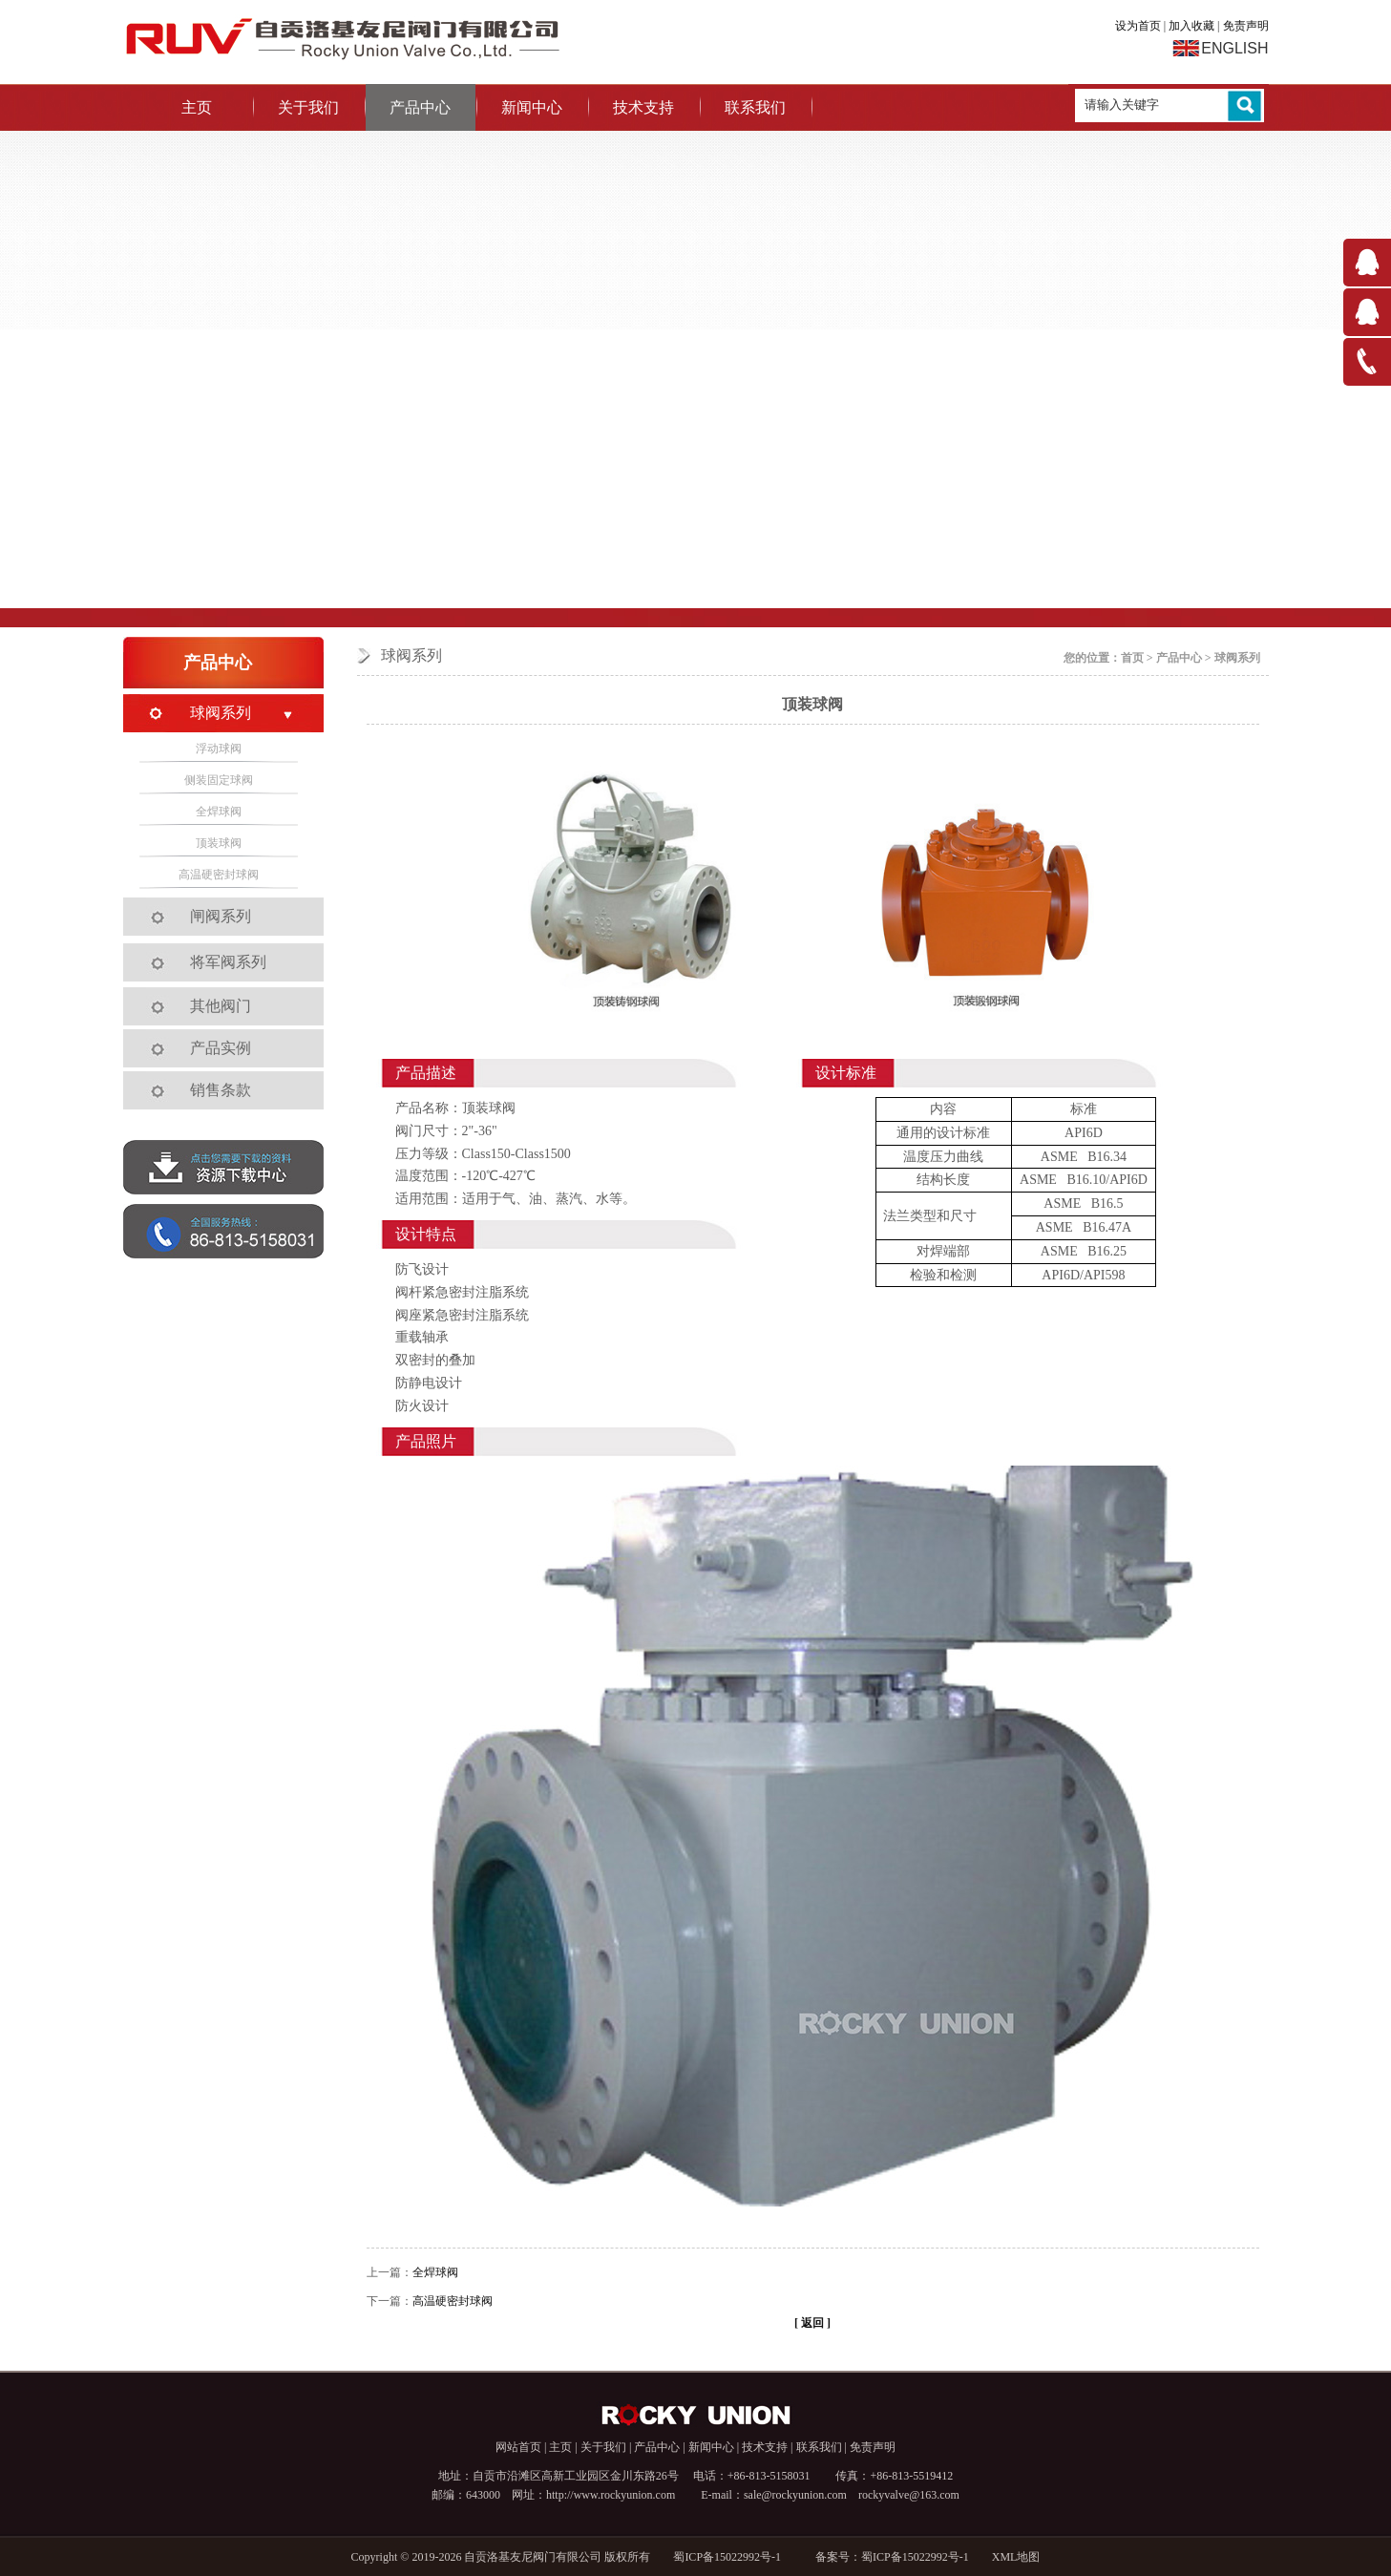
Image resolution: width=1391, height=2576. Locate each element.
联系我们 (755, 107)
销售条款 (220, 1090)
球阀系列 (1237, 658)
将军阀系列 (228, 962)
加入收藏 (1191, 25)
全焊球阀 (435, 2272)
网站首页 (518, 2447)
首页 (1132, 658)
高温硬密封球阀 (452, 2301)
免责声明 (1246, 25)
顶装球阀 (219, 843)
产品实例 (220, 1048)
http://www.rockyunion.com (610, 2495)
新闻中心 (531, 107)
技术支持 (643, 107)
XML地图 (1016, 2557)
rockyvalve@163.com (908, 2495)
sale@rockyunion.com (795, 2495)
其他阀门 (220, 1006)
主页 (196, 107)
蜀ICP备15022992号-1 (732, 2557)
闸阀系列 (220, 916)
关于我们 (308, 107)
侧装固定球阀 (218, 780)
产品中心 (420, 107)
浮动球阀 (219, 748)
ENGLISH (1234, 48)
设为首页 (1138, 25)
